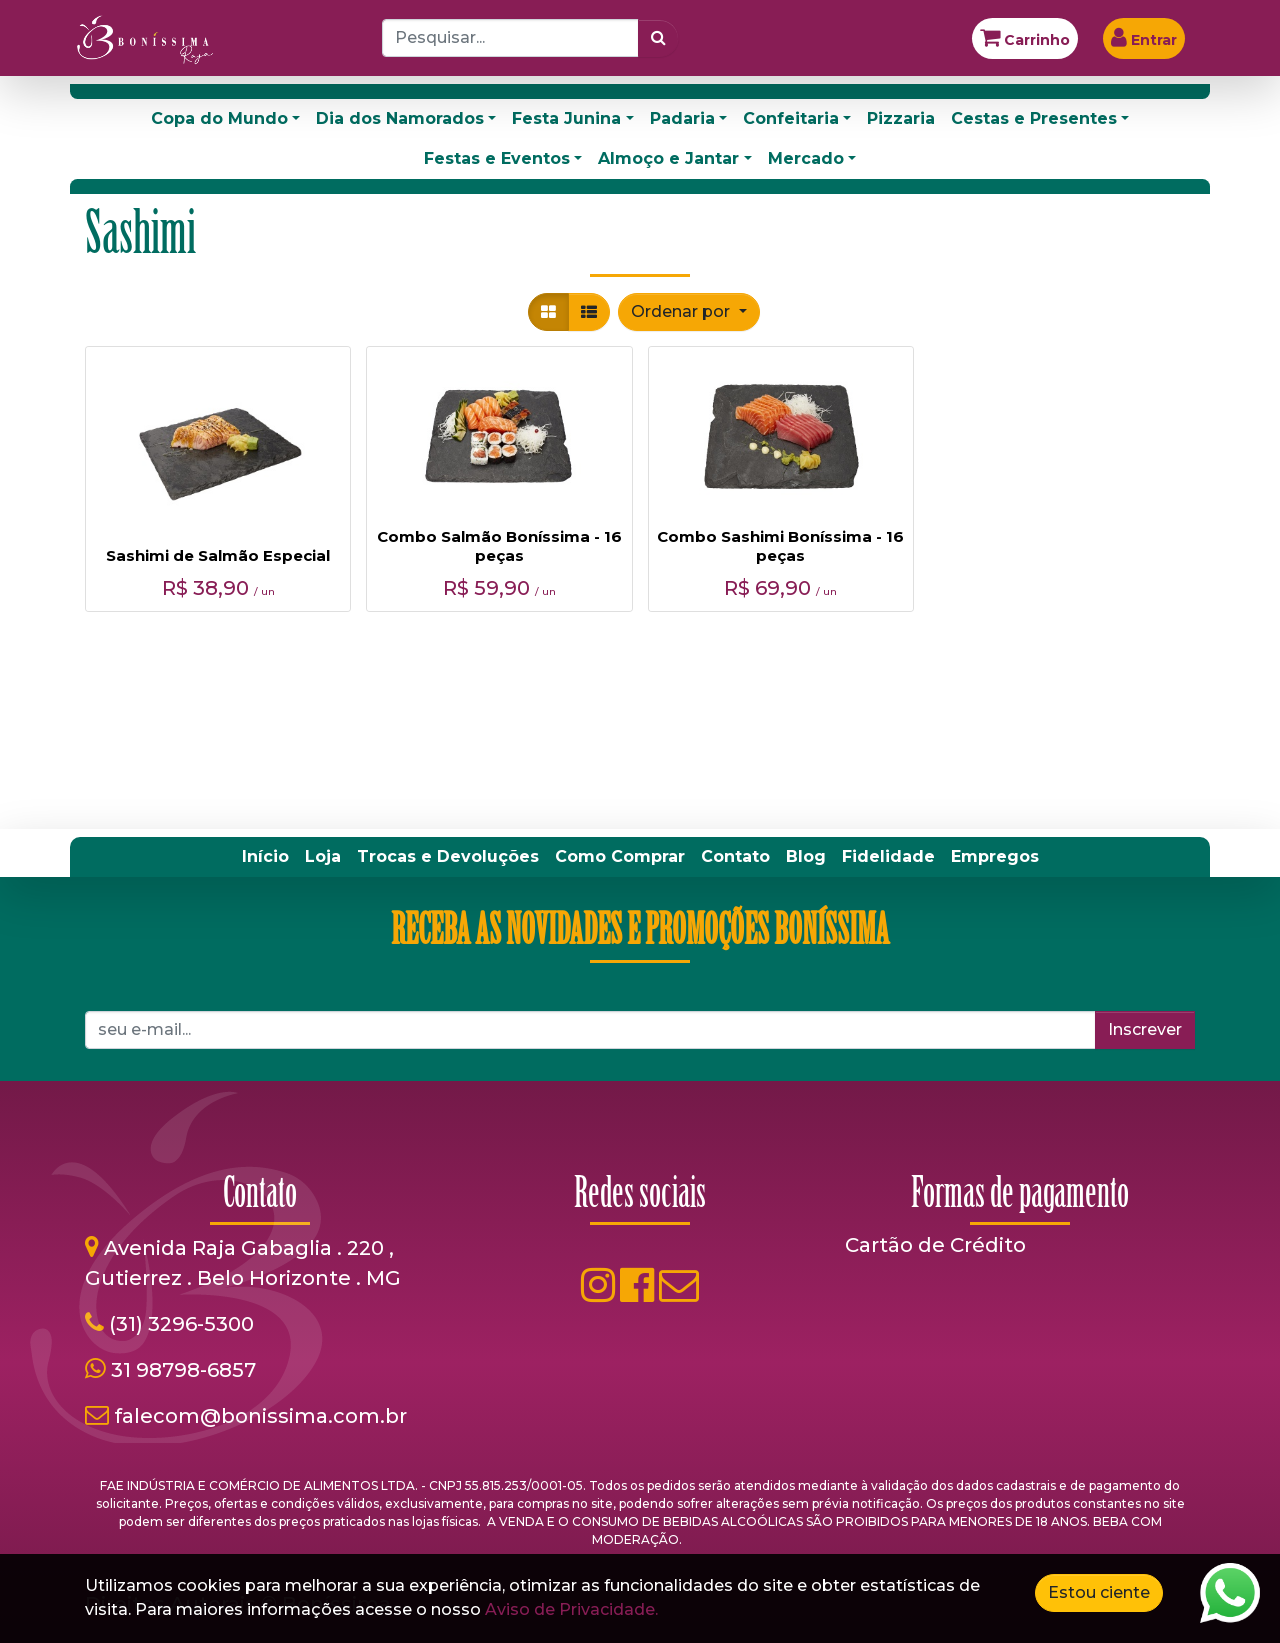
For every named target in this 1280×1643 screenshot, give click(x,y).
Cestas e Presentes (1034, 118)
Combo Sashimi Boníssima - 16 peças (780, 546)
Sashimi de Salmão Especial (218, 555)
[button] (688, 312)
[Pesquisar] (658, 38)
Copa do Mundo (219, 118)
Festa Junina (566, 118)
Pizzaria (901, 118)
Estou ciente (1099, 1592)
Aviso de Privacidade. (571, 1609)
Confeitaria (791, 118)
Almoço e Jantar (668, 158)
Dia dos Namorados (400, 118)
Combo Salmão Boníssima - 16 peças (499, 546)
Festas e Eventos (497, 158)
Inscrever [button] (1145, 1029)
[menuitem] (265, 857)
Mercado (806, 158)
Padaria (682, 118)
